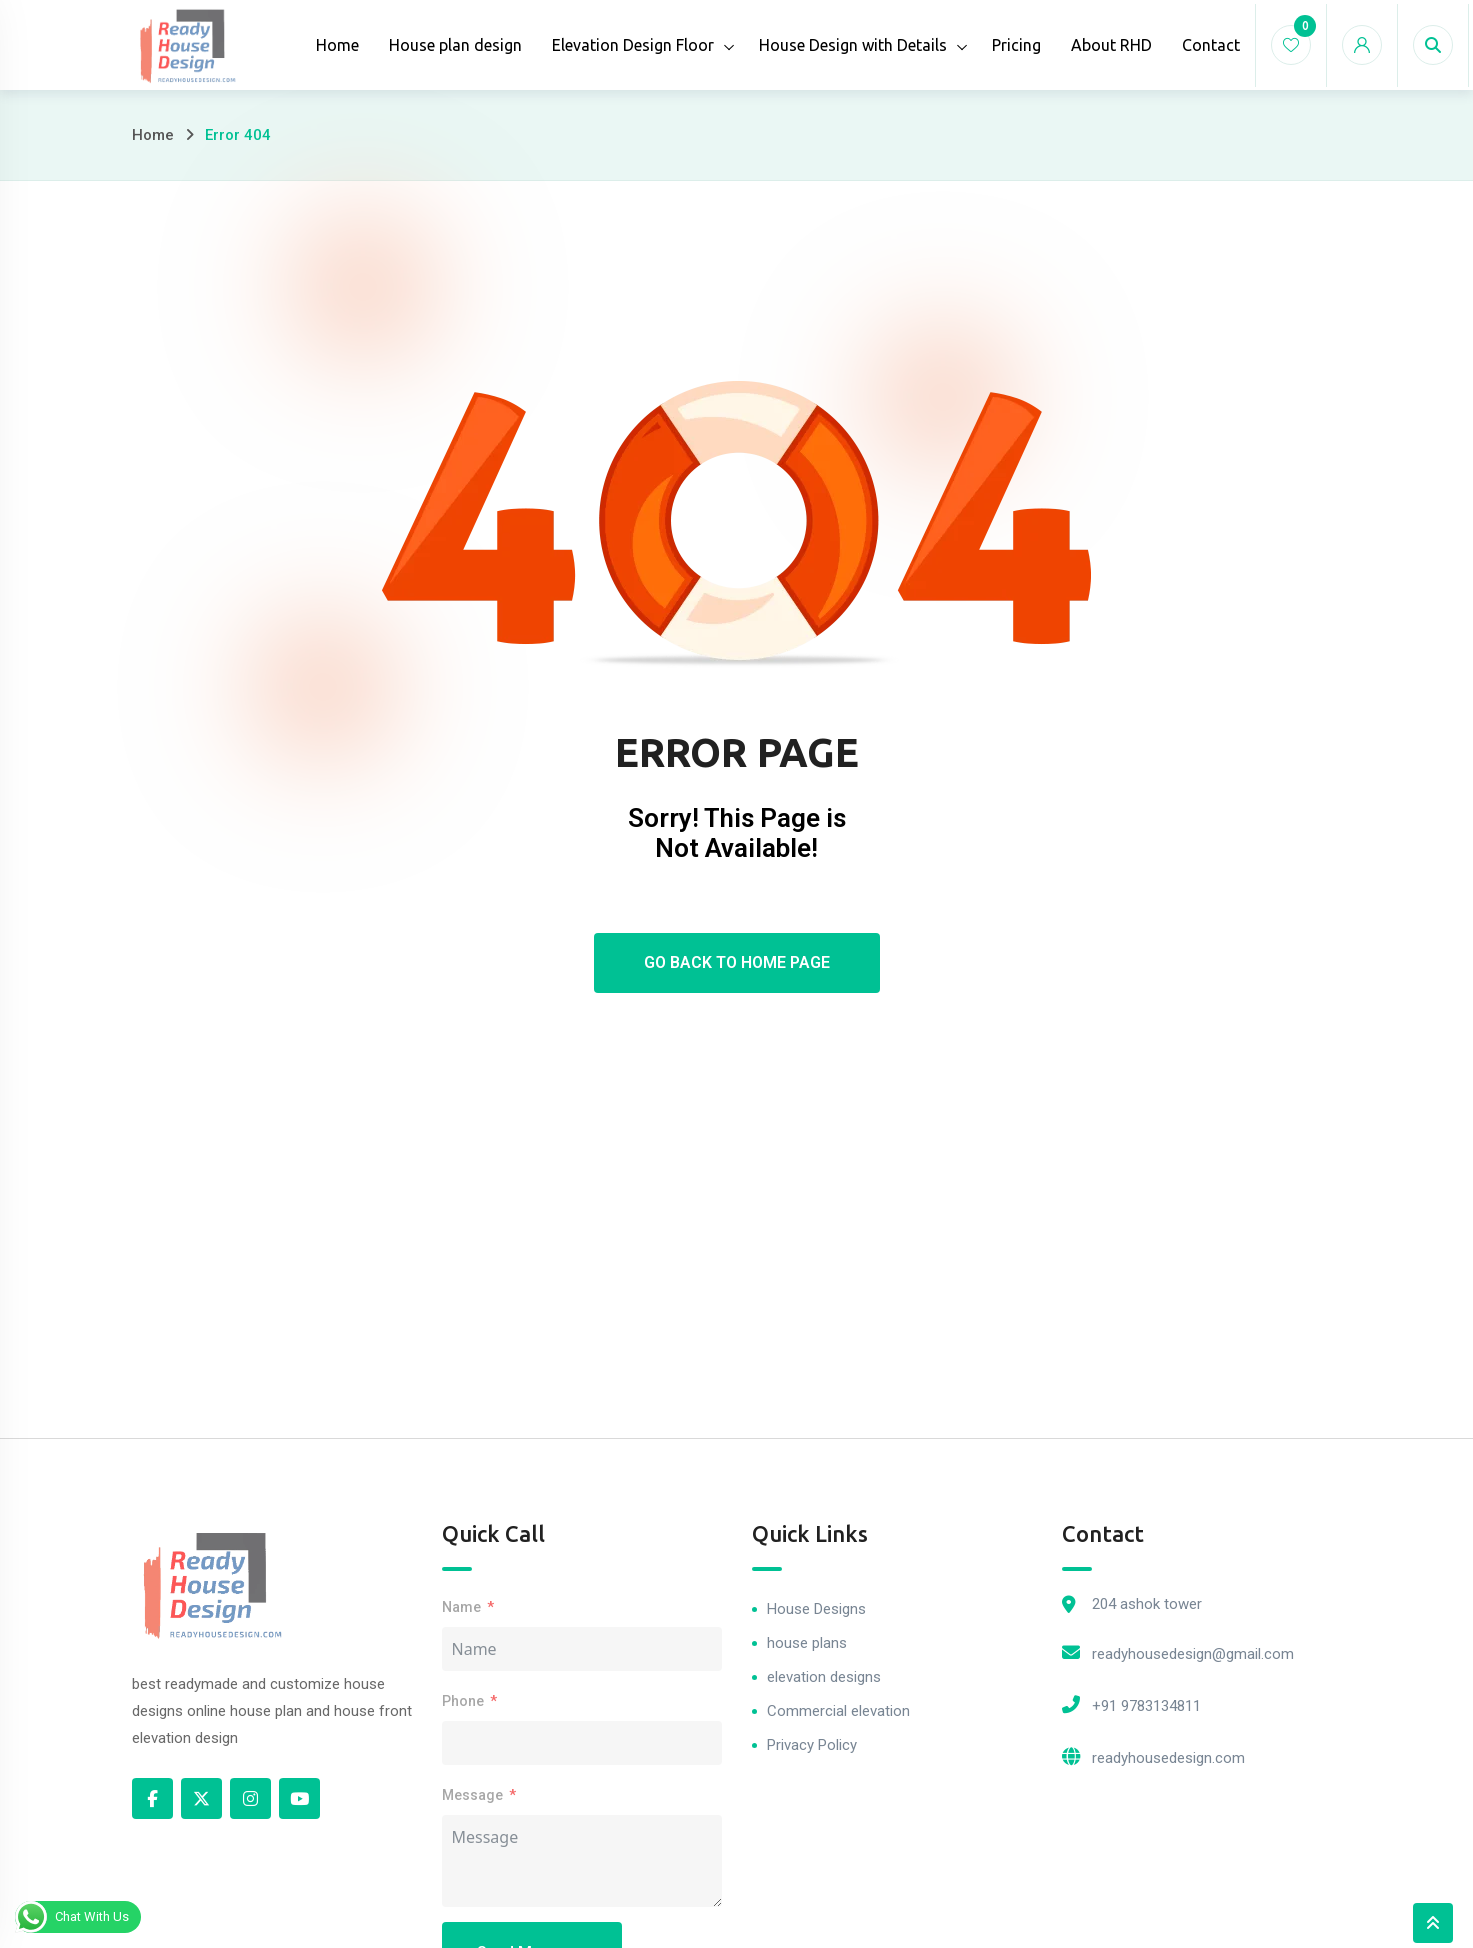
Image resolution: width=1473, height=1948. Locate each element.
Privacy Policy (812, 1745)
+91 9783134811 (1146, 1706)
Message (472, 1795)
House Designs (816, 1609)
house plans (807, 1643)
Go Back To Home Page (737, 962)
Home (337, 45)
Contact (1211, 45)
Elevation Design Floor (633, 45)
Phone (463, 1701)
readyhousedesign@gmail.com (1193, 1654)
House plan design (455, 45)
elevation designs (824, 1677)
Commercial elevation (838, 1711)
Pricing (1016, 45)
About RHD (1111, 45)
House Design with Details (853, 45)
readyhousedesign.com (1168, 1758)
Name (461, 1607)
